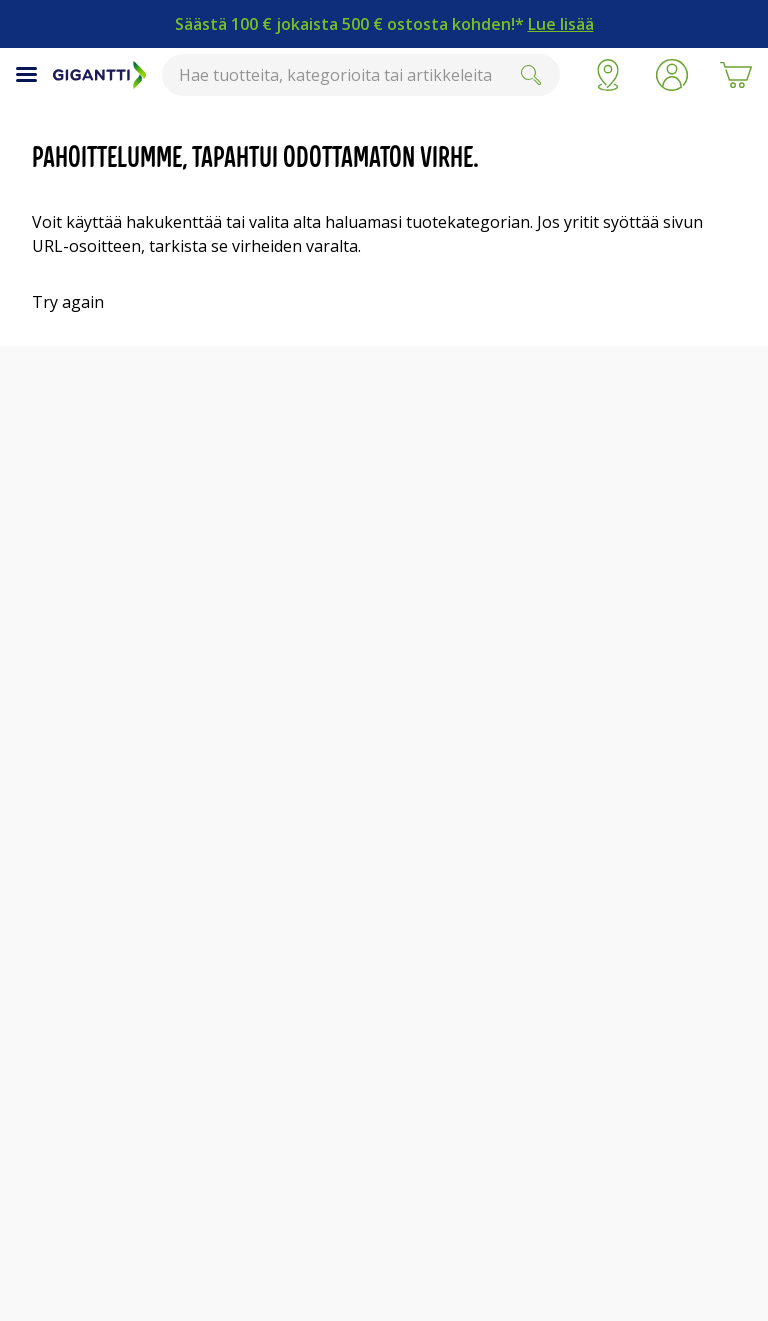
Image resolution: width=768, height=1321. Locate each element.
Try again (68, 302)
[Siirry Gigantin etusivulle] (99, 75)
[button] (672, 75)
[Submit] (531, 75)
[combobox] (361, 75)
